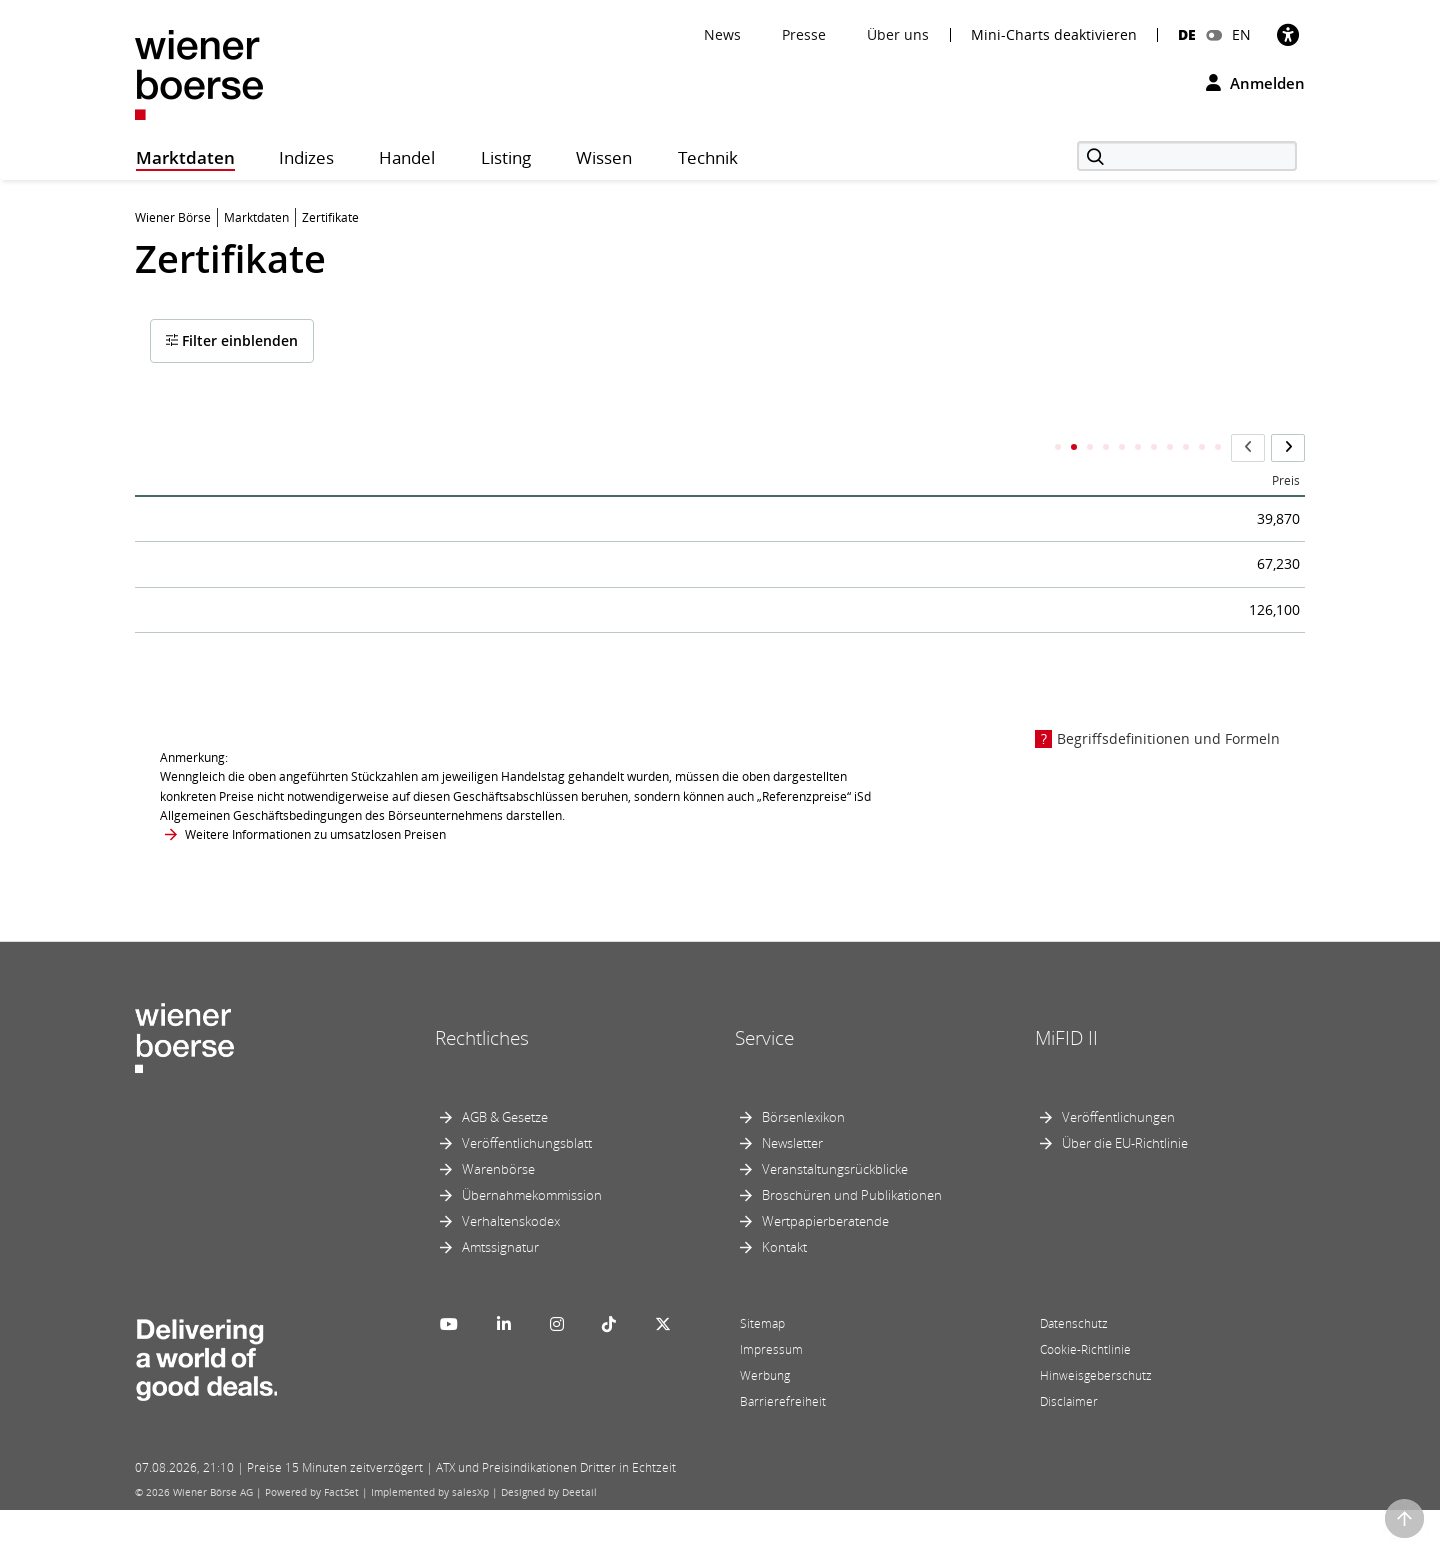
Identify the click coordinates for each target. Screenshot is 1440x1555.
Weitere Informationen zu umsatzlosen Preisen (315, 878)
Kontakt (784, 1292)
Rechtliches (482, 1082)
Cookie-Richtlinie (1085, 1394)
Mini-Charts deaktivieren (1054, 35)
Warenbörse (498, 1214)
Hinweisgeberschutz (1096, 1420)
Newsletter (792, 1188)
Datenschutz (1074, 1368)
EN (1241, 34)
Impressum (771, 1394)
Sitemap (762, 1368)
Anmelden (1255, 83)
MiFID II (1066, 1082)
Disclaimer (1069, 1446)
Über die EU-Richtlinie (1125, 1188)
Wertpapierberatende (825, 1266)
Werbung (765, 1420)
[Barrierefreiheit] (1288, 34)
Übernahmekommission (532, 1240)
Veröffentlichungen (1118, 1162)
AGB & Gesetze (505, 1162)
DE (1187, 34)
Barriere (1084, 449)
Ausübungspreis (1184, 449)
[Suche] (1187, 156)
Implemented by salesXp (430, 1537)
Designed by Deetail (549, 1537)
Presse (804, 34)
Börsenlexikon (803, 1162)
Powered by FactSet (312, 1537)
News (722, 34)
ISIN (755, 449)
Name (169, 449)
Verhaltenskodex (511, 1266)
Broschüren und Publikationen (852, 1240)
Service (764, 1082)
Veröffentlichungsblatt (527, 1188)
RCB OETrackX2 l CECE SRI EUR (277, 575)
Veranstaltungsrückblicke (835, 1214)
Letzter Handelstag (981, 449)
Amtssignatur (500, 1292)
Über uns (898, 34)
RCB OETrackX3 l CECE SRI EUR (277, 643)
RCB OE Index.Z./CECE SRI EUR (276, 507)
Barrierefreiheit (783, 1446)
